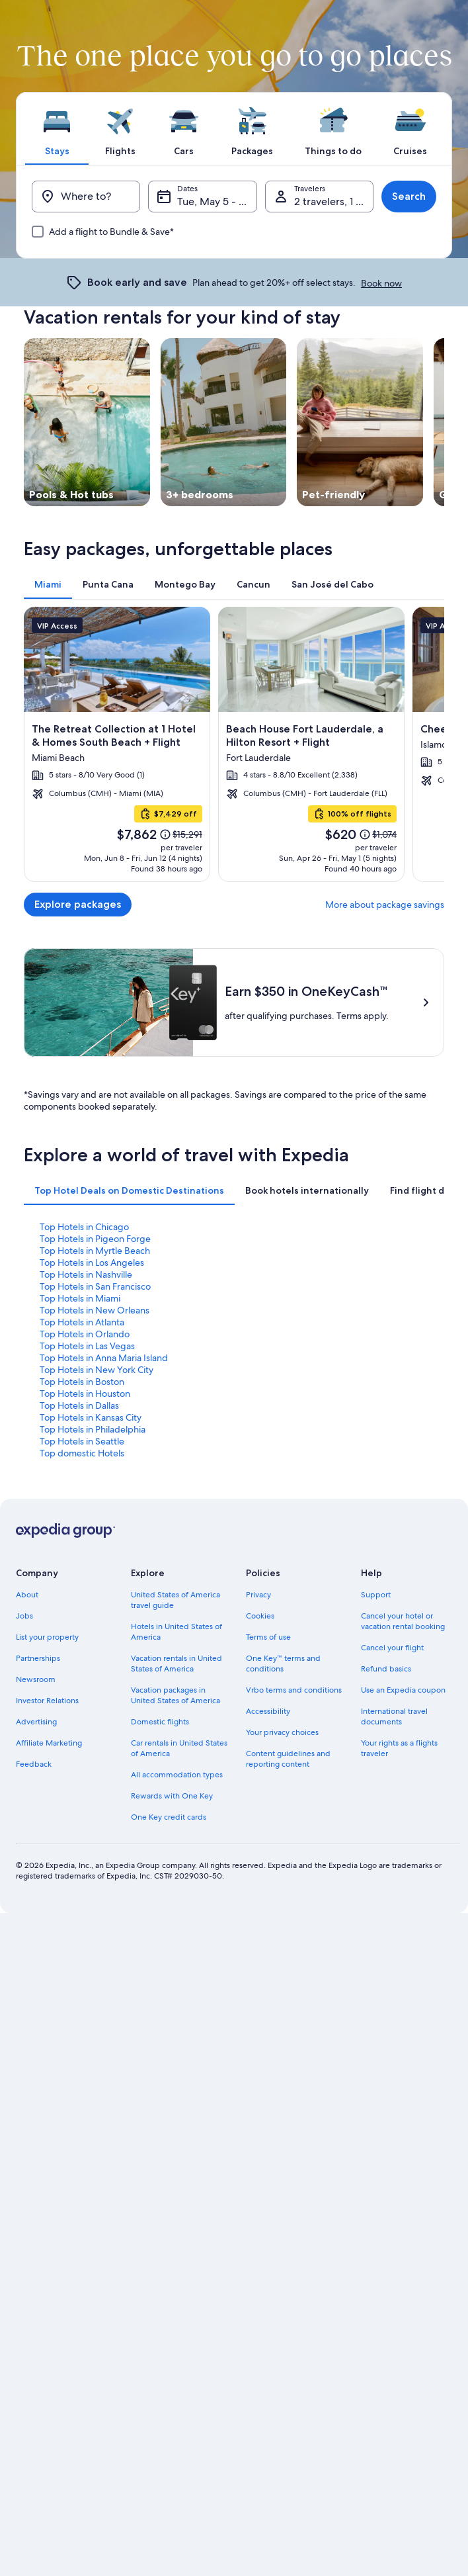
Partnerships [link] (38, 1812)
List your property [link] (47, 1791)
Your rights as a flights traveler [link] (399, 1902)
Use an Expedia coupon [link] (403, 1844)
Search (409, 196)
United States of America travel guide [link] (175, 1754)
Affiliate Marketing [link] (49, 1897)
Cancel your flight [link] (392, 1802)
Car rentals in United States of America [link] (179, 1902)
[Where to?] (86, 196)
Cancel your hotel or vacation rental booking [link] (403, 1775)
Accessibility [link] (268, 1865)
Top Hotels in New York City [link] (96, 1524)
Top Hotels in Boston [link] (82, 1536)
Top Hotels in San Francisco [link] (95, 1440)
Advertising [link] (36, 1876)
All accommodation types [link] (177, 1929)
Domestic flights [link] (160, 1876)
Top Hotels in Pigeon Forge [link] (95, 1393)
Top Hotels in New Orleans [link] (94, 1464)
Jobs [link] (24, 1770)
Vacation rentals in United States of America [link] (176, 1817)
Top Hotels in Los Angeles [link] (92, 1417)
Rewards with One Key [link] (172, 1950)
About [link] (27, 1749)
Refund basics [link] (386, 1823)
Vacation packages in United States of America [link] (175, 1849)
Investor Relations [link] (47, 1854)
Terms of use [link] (268, 1791)
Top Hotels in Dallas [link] (79, 1560)
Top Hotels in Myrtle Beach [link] (95, 1405)
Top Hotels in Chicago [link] (84, 1381)
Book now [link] (381, 283)
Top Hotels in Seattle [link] (82, 1595)
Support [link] (376, 1749)
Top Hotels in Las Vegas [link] (87, 1500)
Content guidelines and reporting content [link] (288, 1913)
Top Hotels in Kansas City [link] (90, 1571)
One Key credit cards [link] (168, 1971)
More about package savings (384, 904)
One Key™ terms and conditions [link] (283, 1817)
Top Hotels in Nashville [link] (86, 1429)
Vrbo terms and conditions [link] (294, 1844)
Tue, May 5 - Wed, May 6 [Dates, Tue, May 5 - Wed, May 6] (216, 201)
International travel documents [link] (394, 1870)
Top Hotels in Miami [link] (80, 1452)
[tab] (57, 128)
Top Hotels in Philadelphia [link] (92, 1583)
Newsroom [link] (36, 1833)
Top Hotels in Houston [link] (85, 1548)
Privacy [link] (258, 1749)
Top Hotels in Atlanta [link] (82, 1476)
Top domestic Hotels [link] (82, 1607)
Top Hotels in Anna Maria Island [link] (104, 1512)
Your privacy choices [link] (282, 1886)
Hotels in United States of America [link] (176, 1786)
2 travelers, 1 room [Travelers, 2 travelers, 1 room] (333, 201)
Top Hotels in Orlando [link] (85, 1488)
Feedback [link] (34, 1918)
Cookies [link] (260, 1770)
